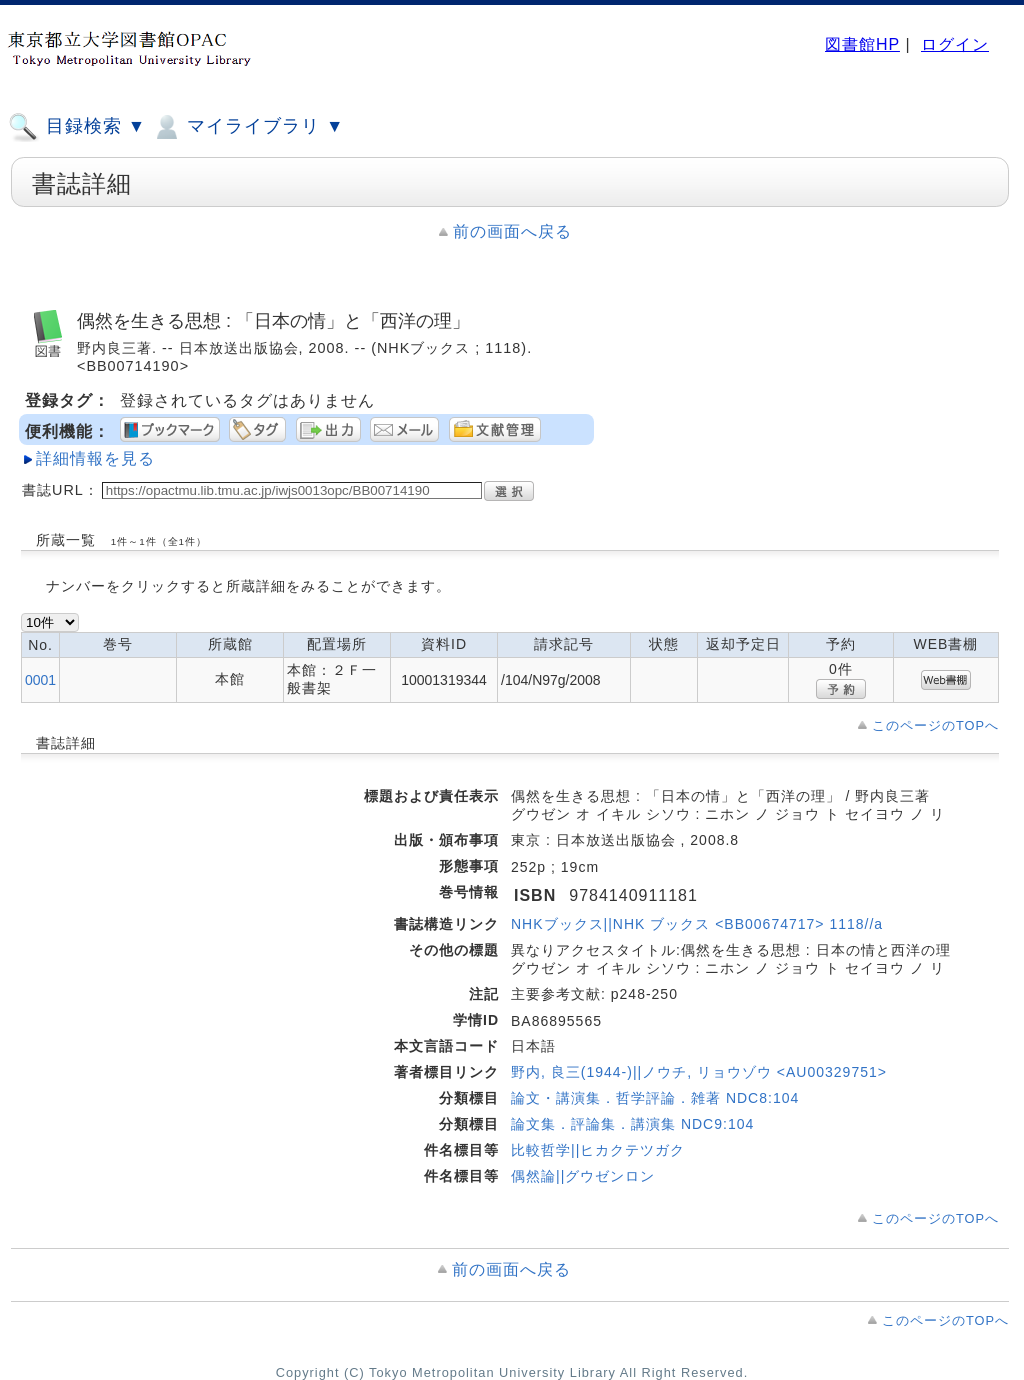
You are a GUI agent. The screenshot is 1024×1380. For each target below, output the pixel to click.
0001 (40, 680)
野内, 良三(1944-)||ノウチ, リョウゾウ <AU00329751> (699, 1072)
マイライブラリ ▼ (247, 127)
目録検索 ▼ (77, 127)
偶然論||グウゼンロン (583, 1176)
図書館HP (862, 44)
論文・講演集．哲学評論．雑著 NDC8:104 (655, 1098)
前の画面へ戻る (512, 231)
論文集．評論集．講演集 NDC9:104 (632, 1124)
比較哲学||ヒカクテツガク (598, 1150)
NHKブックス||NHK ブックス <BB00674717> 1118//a (697, 924)
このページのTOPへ (935, 725)
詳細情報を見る (95, 458)
